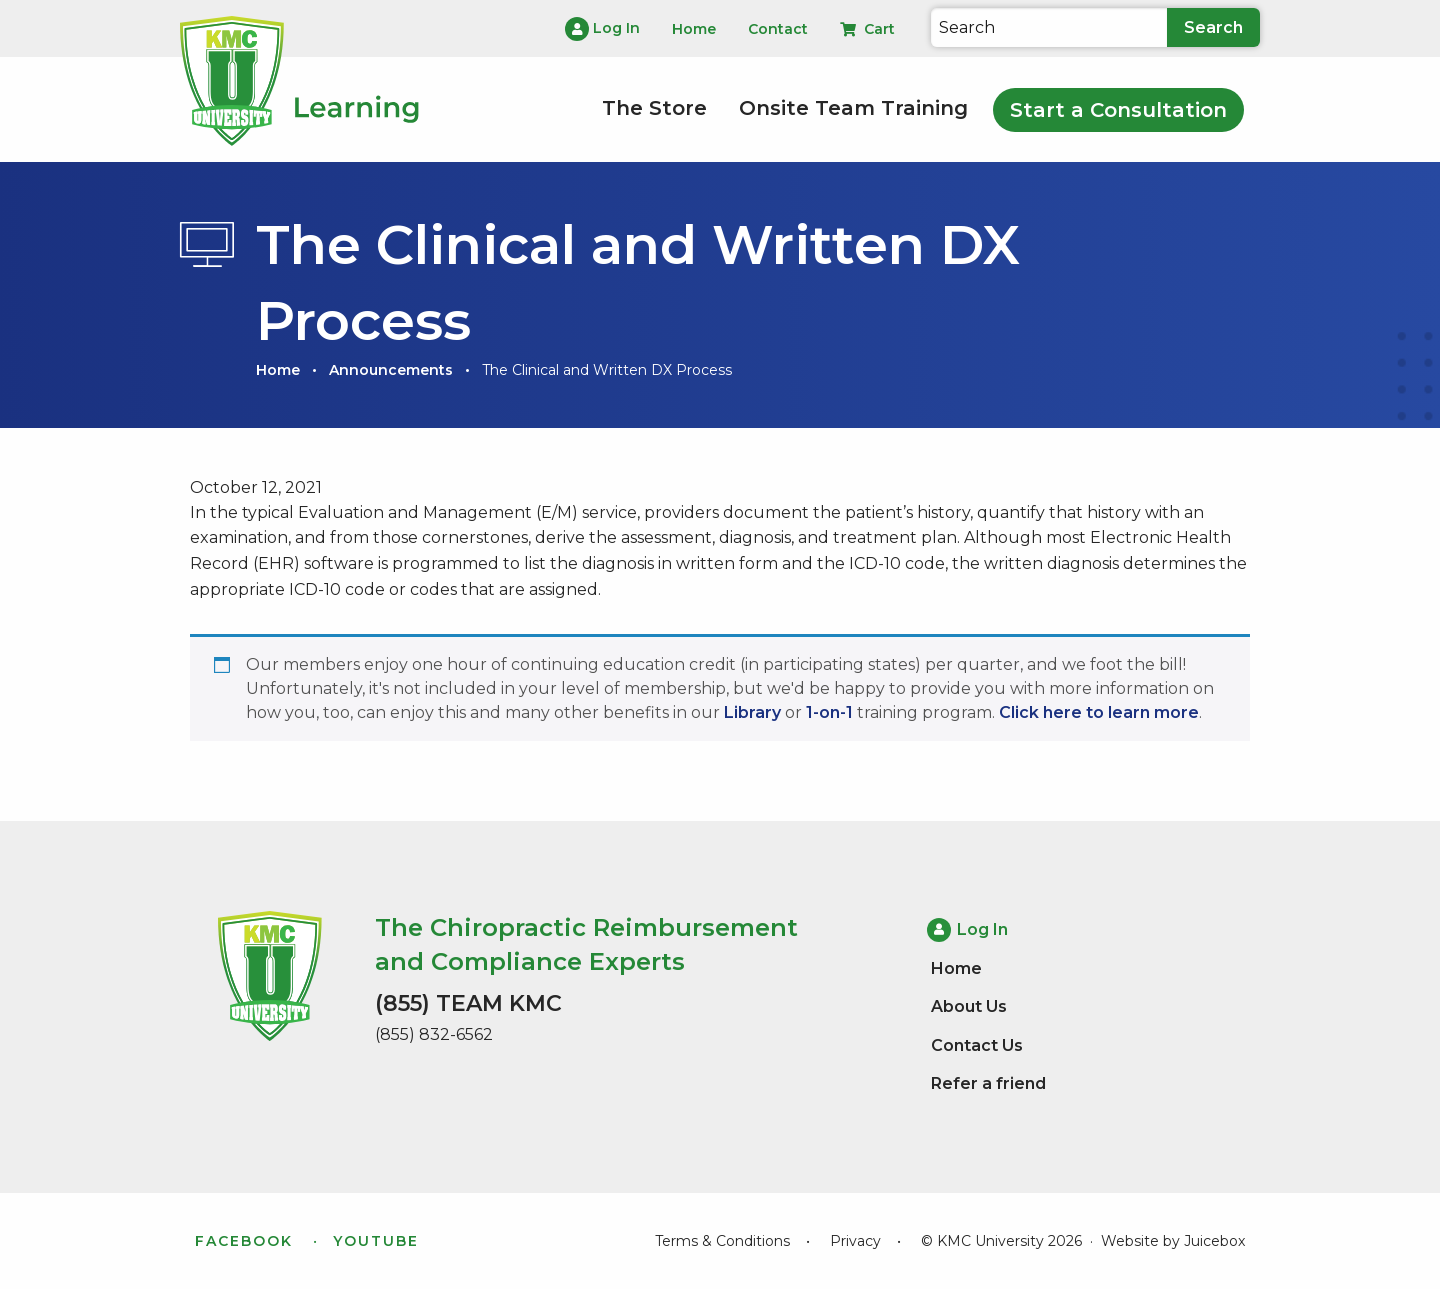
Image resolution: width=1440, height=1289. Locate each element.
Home (278, 370)
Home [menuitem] (694, 29)
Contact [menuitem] (778, 29)
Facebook (244, 1241)
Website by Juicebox (1173, 1241)
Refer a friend (988, 1083)
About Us (969, 1006)
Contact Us (977, 1045)
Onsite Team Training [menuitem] (853, 108)
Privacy (855, 1241)
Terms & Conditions (722, 1241)
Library (752, 712)
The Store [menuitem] (654, 108)
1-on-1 (829, 712)
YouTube (376, 1241)
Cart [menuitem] (867, 29)
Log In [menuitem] (602, 29)
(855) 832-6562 (434, 1034)
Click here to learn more (1099, 712)
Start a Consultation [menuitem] (1118, 110)
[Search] (1049, 27)
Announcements (391, 370)
